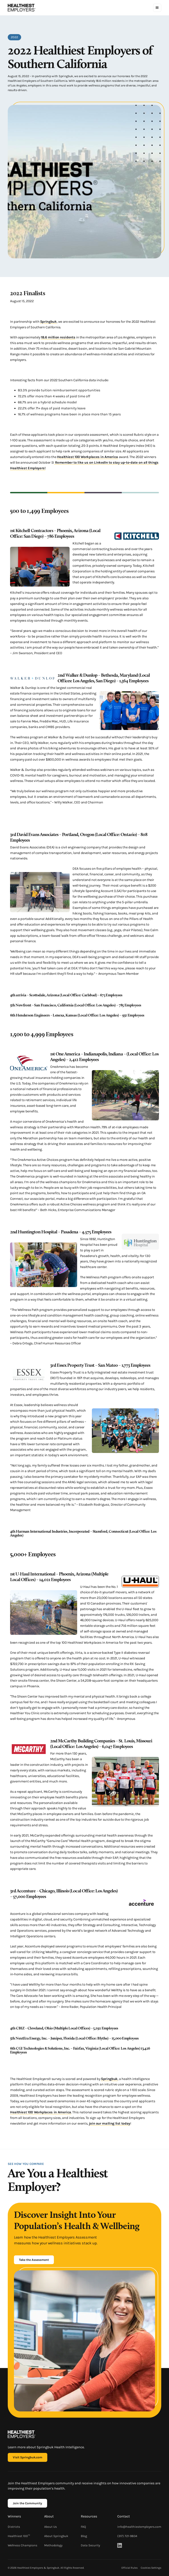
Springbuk (48, 321)
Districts (14, 2527)
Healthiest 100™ (19, 2536)
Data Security (90, 2545)
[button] (157, 8)
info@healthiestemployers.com (139, 2527)
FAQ (83, 2527)
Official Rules (129, 2567)
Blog (84, 2536)
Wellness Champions (22, 2545)
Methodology (53, 2545)
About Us (50, 2527)
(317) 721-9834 (127, 2536)
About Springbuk (56, 2536)
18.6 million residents (58, 337)
